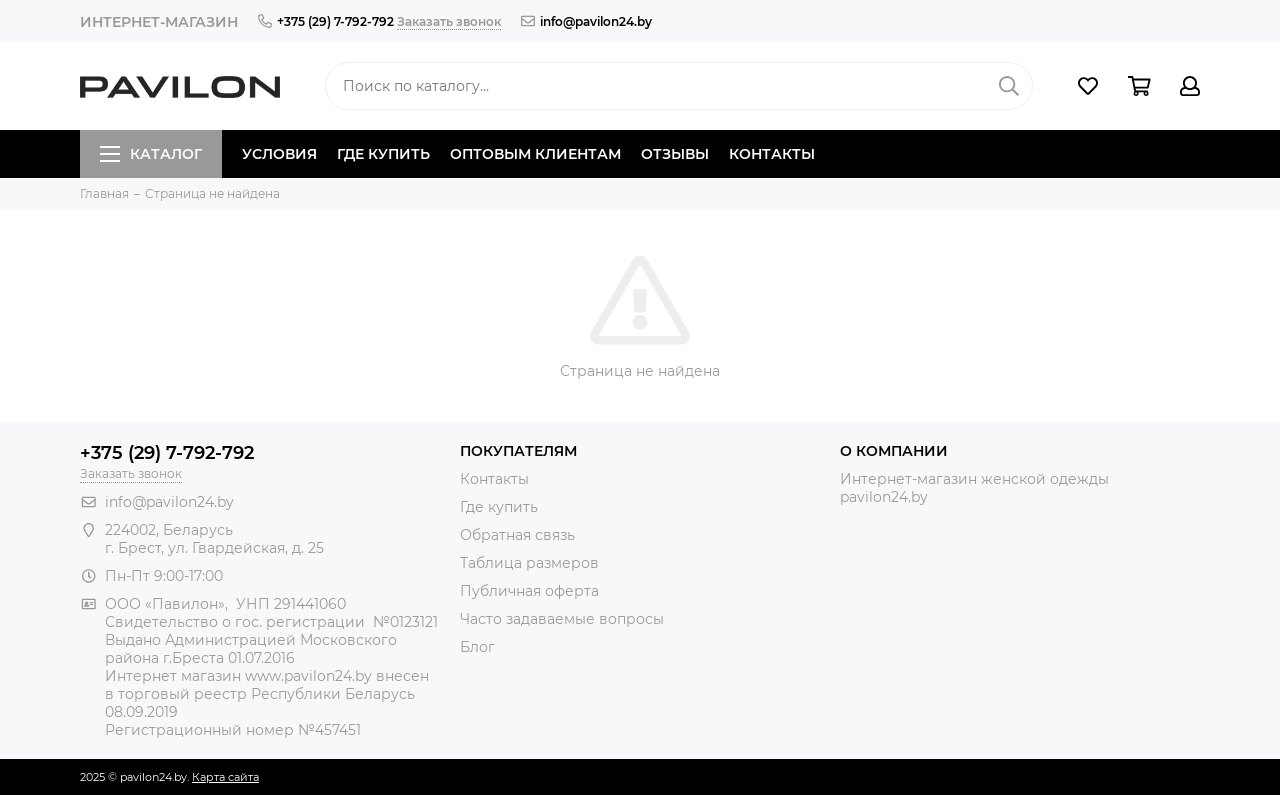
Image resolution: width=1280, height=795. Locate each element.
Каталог (151, 154)
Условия (279, 154)
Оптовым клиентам (535, 154)
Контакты (772, 154)
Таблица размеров (529, 563)
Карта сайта (225, 777)
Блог (477, 647)
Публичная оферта (529, 591)
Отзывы (675, 154)
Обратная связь (517, 535)
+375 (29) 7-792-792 (326, 21)
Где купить (383, 154)
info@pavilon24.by (586, 21)
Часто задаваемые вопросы (562, 619)
